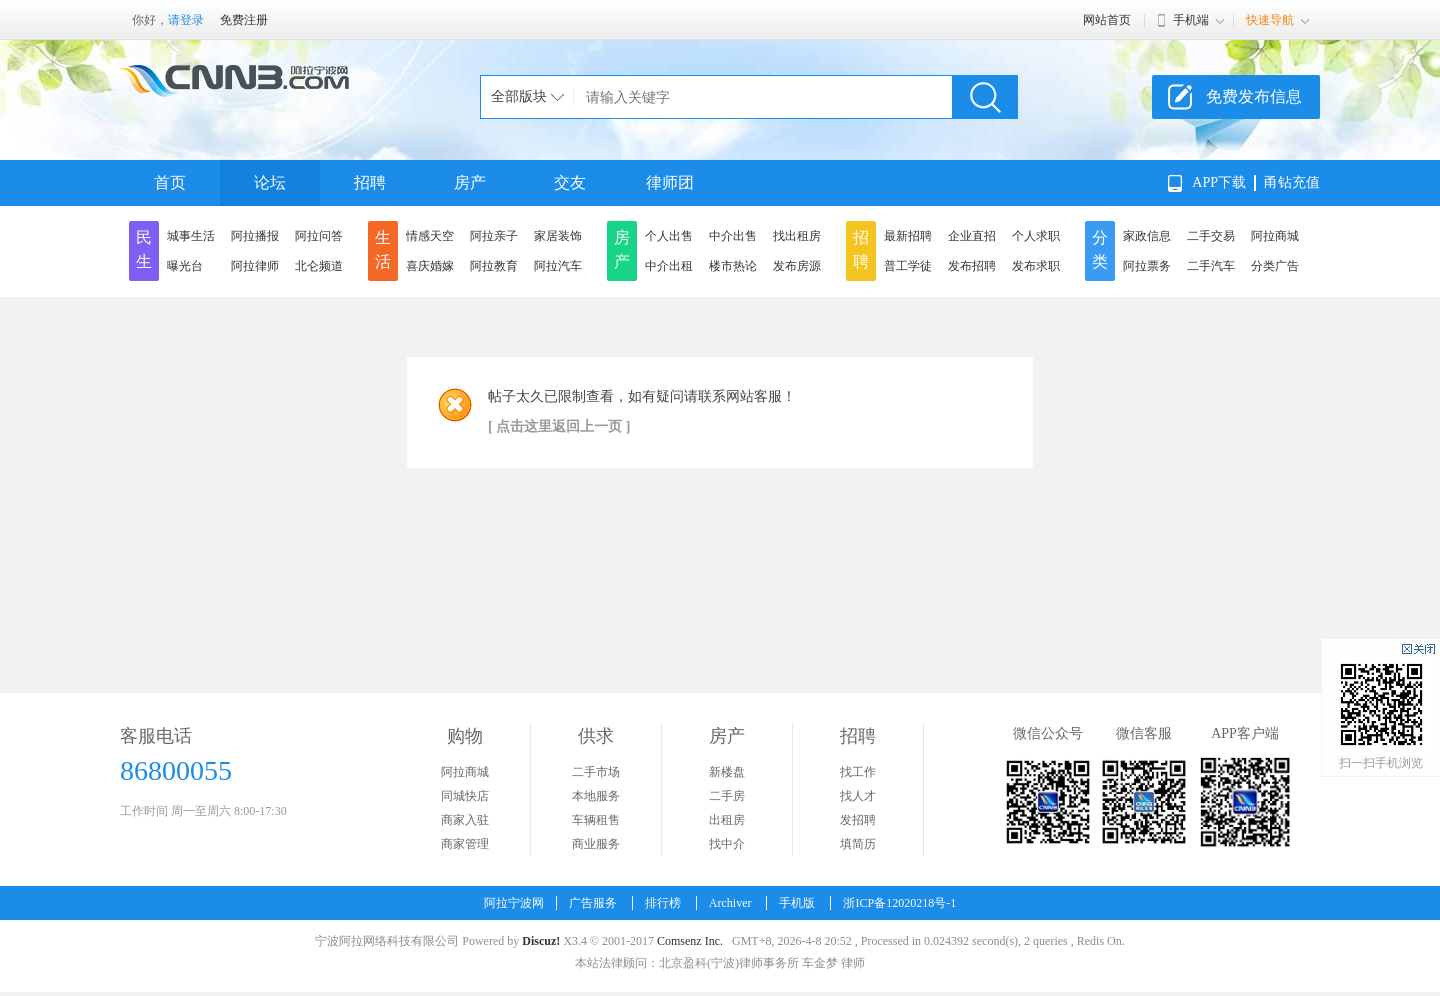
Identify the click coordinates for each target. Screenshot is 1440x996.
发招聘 (858, 820)
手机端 (1191, 20)
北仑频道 (319, 266)
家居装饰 (558, 236)
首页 (170, 182)
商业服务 (596, 844)
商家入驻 (465, 820)
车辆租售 (596, 820)
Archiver (730, 903)
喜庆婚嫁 (430, 266)
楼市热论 (733, 266)
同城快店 (465, 796)
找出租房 (797, 236)
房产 (470, 182)
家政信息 (1147, 236)
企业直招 (972, 236)
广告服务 (593, 903)
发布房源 (797, 266)
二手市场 (596, 772)
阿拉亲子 (494, 236)
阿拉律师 (255, 266)
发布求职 (1036, 266)
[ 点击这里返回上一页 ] (559, 426)
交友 (570, 182)
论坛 (270, 182)
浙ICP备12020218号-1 (899, 903)
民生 (144, 249)
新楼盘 (727, 772)
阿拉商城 (1275, 236)
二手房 (727, 796)
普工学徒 (908, 266)
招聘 (370, 182)
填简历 (858, 844)
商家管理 (465, 844)
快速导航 (1270, 20)
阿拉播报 (255, 236)
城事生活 (191, 236)
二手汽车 (1211, 266)
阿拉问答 (319, 236)
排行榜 (663, 903)
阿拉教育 (494, 266)
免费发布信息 (1254, 96)
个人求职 (1036, 236)
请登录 (186, 20)
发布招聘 (972, 266)
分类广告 (1275, 266)
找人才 (858, 796)
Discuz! (541, 941)
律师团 (670, 182)
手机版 (797, 903)
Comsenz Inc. (690, 941)
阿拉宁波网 (514, 903)
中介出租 (669, 266)
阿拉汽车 (558, 266)
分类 (1100, 249)
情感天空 (430, 236)
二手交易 (1211, 236)
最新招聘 (908, 236)
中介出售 (733, 236)
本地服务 (596, 796)
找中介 (727, 844)
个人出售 (669, 236)
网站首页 (1107, 20)
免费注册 (244, 20)
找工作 (858, 772)
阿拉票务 (1147, 266)
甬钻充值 (1292, 182)
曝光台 (185, 266)
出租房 (727, 820)
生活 (383, 249)
